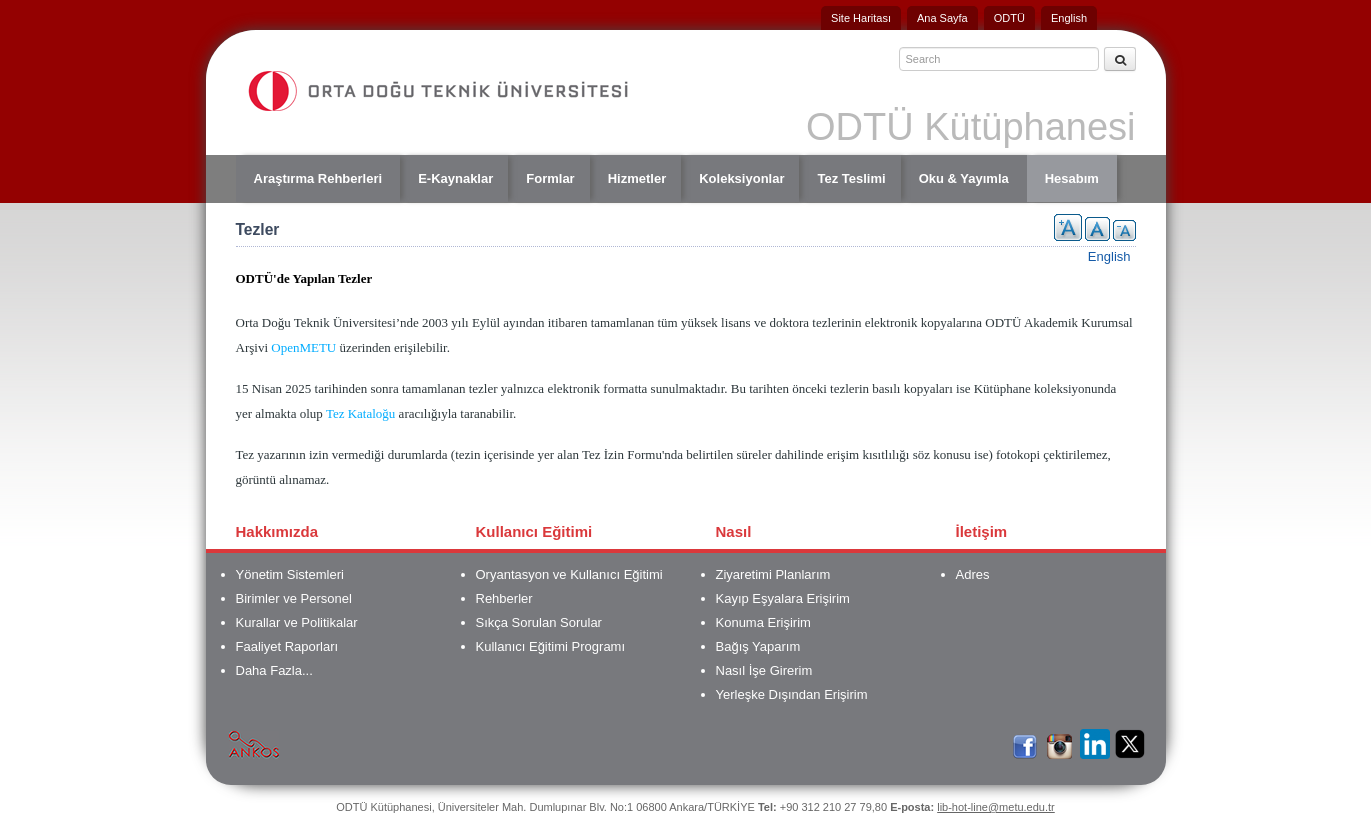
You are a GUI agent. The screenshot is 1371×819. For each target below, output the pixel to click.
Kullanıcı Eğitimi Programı (551, 646)
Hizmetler (637, 178)
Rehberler (504, 598)
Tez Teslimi (851, 178)
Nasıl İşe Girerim (764, 670)
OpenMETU (303, 347)
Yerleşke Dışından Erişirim (792, 694)
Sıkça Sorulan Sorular (539, 622)
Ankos (254, 743)
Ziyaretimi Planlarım (773, 574)
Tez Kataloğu (360, 413)
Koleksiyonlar (741, 178)
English (1069, 18)
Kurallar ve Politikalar (297, 622)
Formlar (550, 178)
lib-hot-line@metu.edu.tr (996, 807)
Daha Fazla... (274, 670)
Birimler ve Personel (294, 598)
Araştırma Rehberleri (318, 178)
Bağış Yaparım (758, 646)
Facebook (1025, 743)
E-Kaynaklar (455, 178)
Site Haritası (861, 18)
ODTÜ (1009, 18)
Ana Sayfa (942, 18)
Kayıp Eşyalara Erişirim (783, 598)
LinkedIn (1095, 743)
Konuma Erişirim (763, 622)
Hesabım (1072, 178)
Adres (973, 574)
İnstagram (1060, 743)
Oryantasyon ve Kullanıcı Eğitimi (569, 574)
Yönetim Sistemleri (290, 574)
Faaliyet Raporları (287, 646)
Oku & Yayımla (964, 178)
